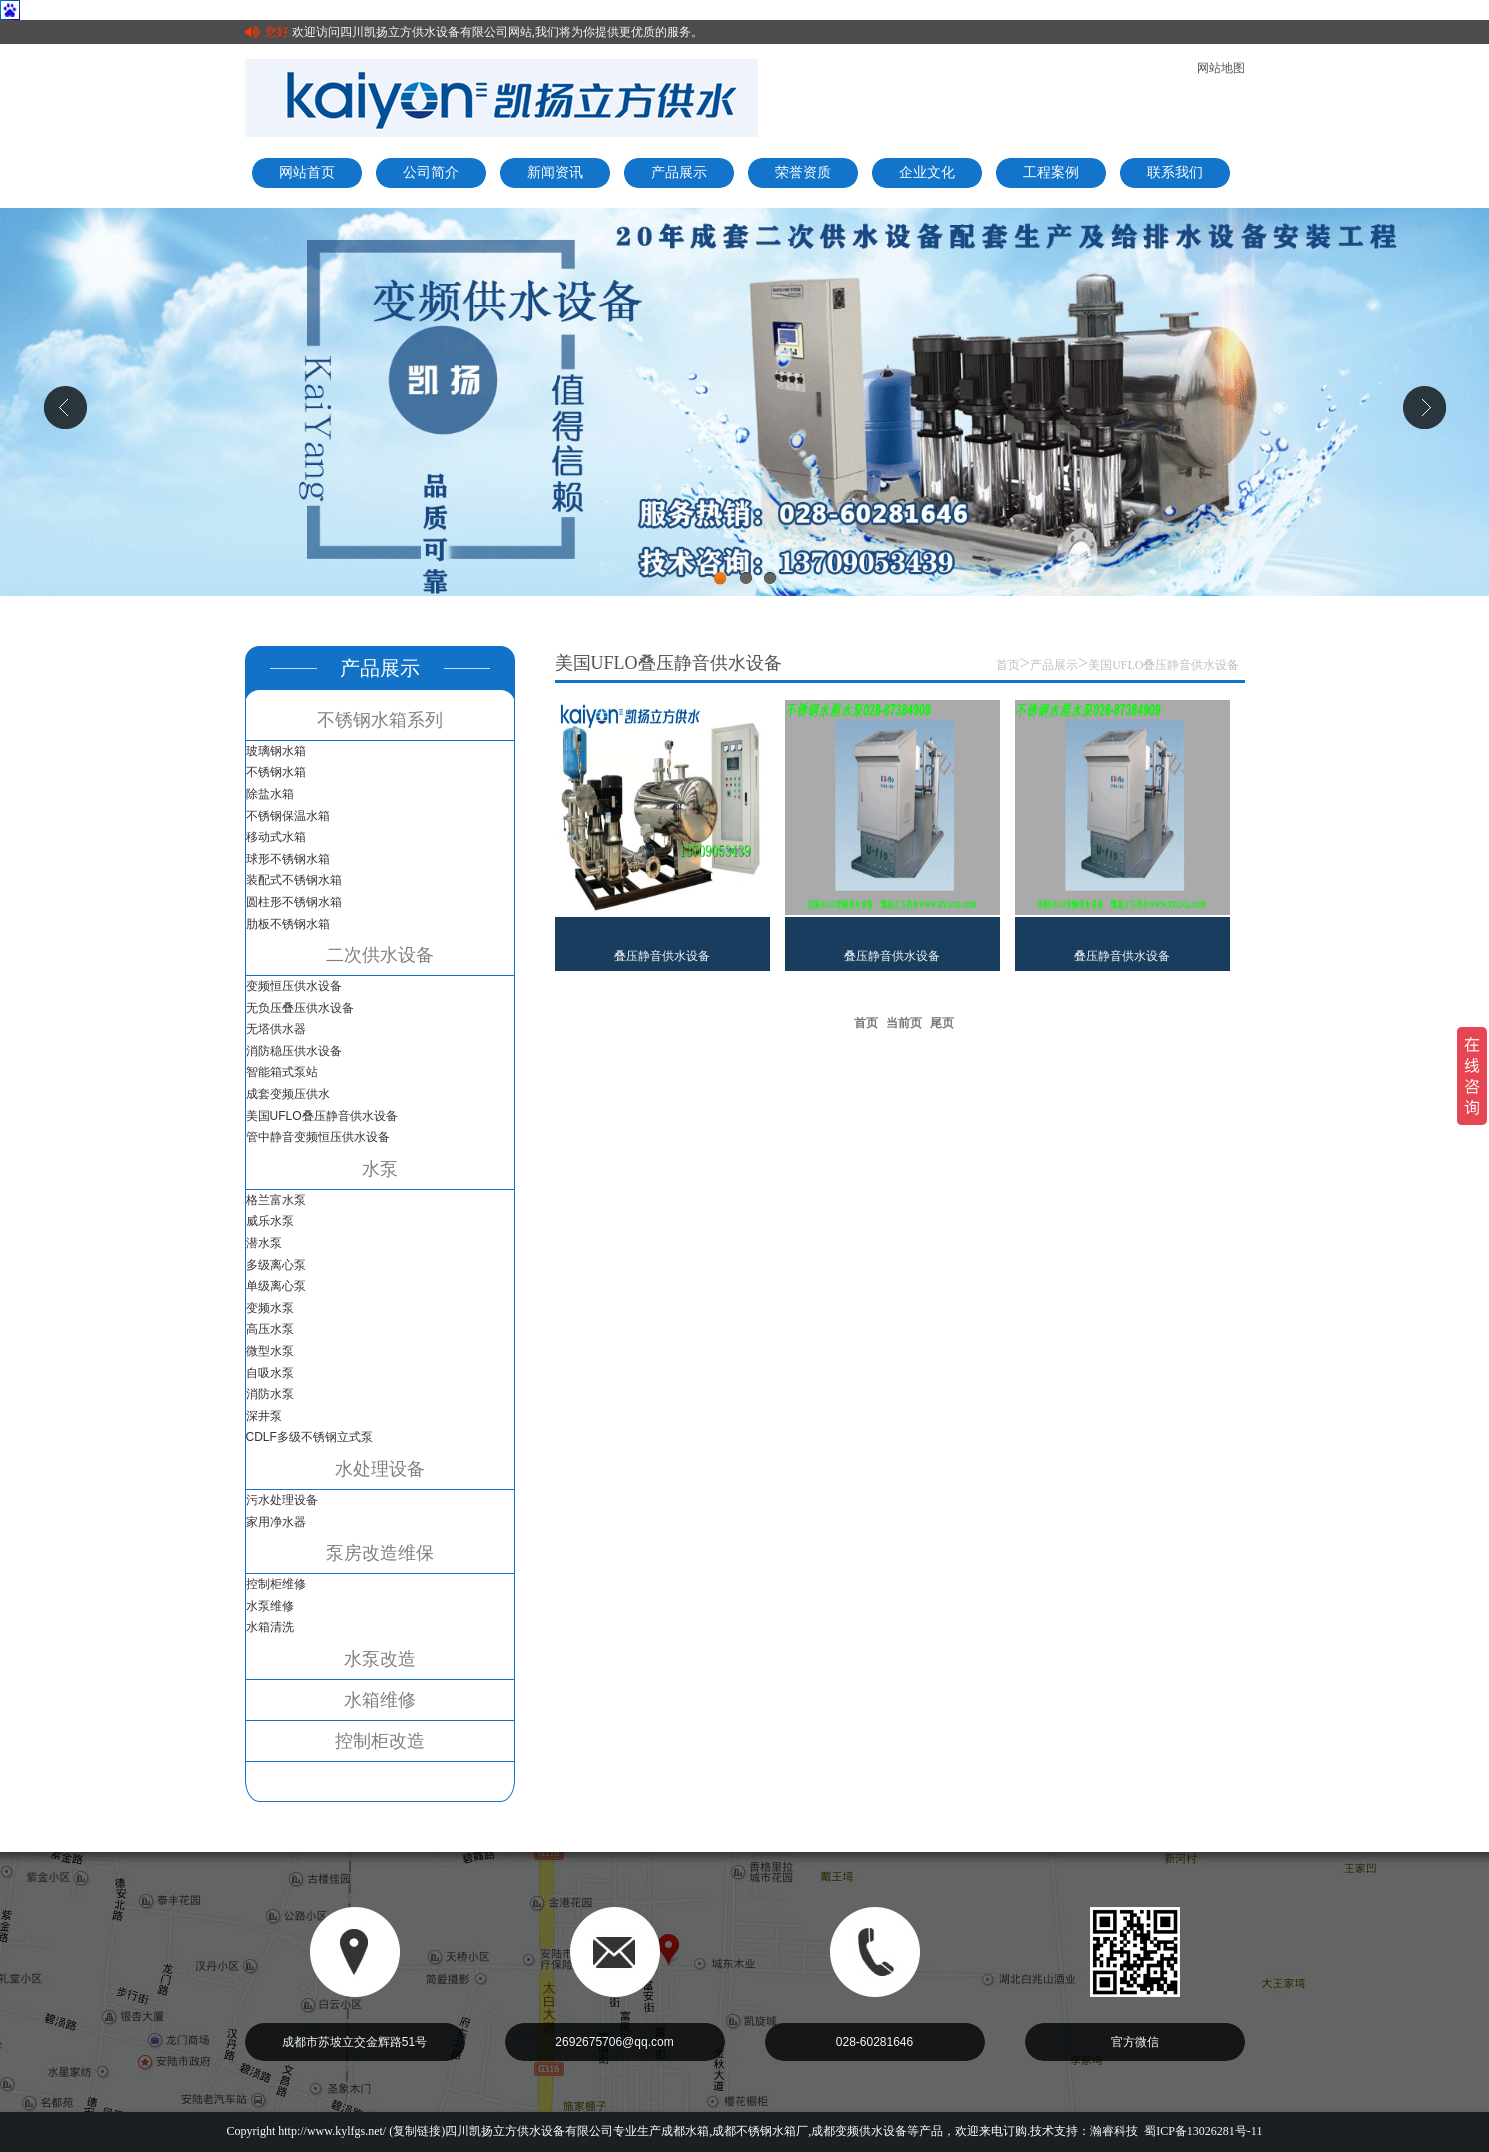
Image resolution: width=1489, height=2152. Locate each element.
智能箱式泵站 (282, 1072)
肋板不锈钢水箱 (288, 924)
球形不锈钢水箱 (288, 859)
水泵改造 (380, 1659)
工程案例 (1051, 172)
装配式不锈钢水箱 (294, 880)
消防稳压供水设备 (294, 1051)
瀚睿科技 (1114, 2131)
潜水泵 (264, 1243)
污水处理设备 (282, 1500)
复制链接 (417, 2131)
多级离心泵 (276, 1265)
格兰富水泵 (276, 1200)
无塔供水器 (276, 1029)
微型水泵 (270, 1351)
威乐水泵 (270, 1221)
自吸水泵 (270, 1373)
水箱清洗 (270, 1627)
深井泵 (264, 1416)
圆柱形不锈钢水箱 (294, 902)
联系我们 (1175, 172)
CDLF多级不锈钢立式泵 (309, 1437)
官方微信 (1135, 2042)
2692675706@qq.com (614, 2042)
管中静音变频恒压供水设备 (318, 1137)
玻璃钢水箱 (276, 751)
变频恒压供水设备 (294, 986)
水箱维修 (380, 1700)
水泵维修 (270, 1606)
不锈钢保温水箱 (288, 816)
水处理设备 (380, 1469)
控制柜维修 (276, 1584)
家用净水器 (276, 1522)
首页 (1008, 665)
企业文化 (927, 172)
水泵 (380, 1169)
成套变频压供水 (288, 1094)
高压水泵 (270, 1329)
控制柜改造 (380, 1741)
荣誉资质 (803, 172)
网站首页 (307, 172)
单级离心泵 (276, 1286)
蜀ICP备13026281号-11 (1203, 2131)
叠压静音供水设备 (662, 956)
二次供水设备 (380, 955)
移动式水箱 (276, 837)
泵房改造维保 (380, 1553)
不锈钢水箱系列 (380, 720)
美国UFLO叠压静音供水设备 (322, 1116)
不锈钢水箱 (276, 772)
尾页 (942, 1023)
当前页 (904, 1023)
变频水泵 (270, 1308)
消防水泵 (270, 1394)
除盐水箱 (270, 794)
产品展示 (679, 172)
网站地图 (1221, 68)
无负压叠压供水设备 (300, 1008)
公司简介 (431, 172)
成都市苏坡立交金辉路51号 (354, 2042)
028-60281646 (874, 2042)
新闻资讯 (555, 172)
